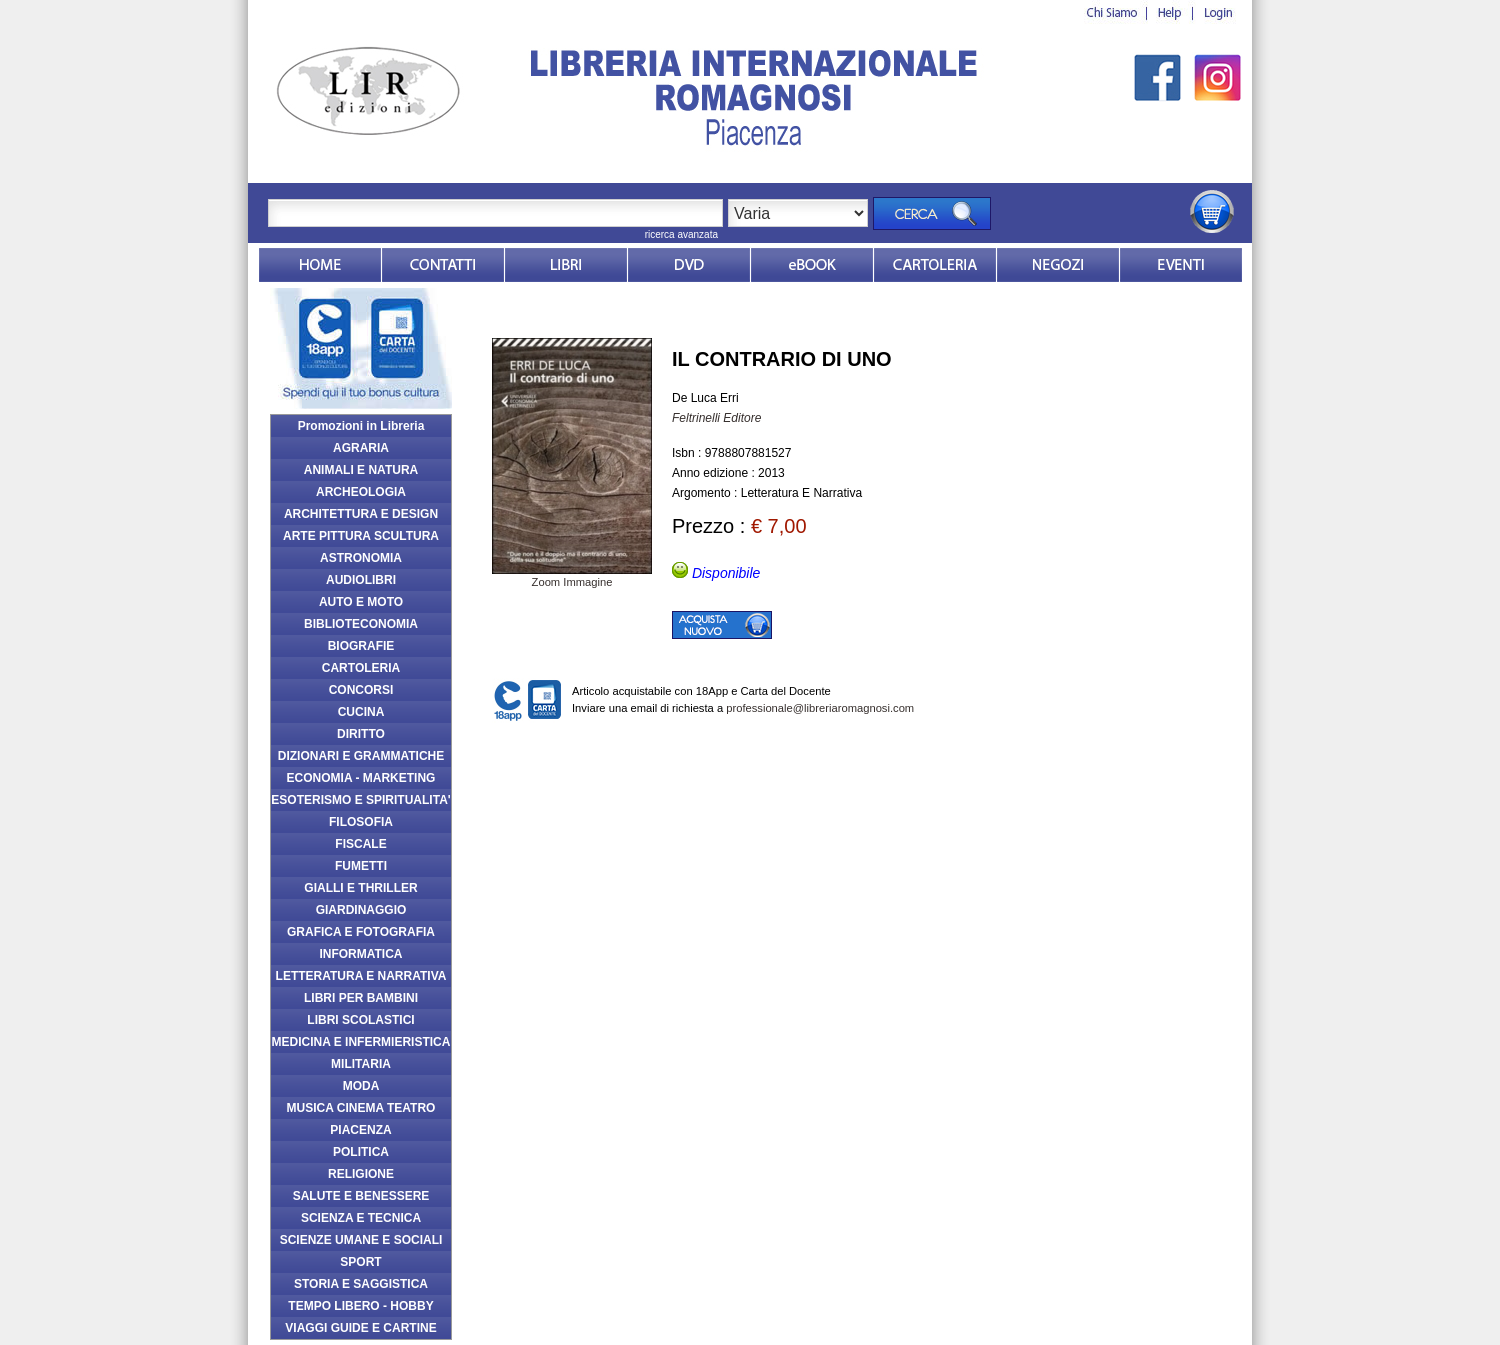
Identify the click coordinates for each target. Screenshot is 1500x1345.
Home (320, 265)
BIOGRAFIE (361, 646)
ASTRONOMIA (361, 558)
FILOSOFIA (361, 822)
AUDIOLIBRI (361, 580)
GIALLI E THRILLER (360, 888)
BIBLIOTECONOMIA (361, 624)
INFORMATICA (360, 954)
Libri (566, 265)
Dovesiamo (1058, 265)
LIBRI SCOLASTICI (360, 1020)
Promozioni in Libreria (361, 426)
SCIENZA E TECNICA (361, 1218)
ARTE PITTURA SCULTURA (361, 536)
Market (935, 265)
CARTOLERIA (361, 668)
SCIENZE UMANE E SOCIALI (361, 1240)
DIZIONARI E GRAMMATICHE (361, 756)
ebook (812, 265)
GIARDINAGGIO (361, 910)
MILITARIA (361, 1064)
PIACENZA (360, 1130)
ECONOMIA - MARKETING (361, 778)
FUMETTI (361, 866)
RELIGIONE (361, 1174)
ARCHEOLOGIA (361, 492)
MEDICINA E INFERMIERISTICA (361, 1042)
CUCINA (361, 712)
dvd (689, 265)
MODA (361, 1086)
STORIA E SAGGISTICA (361, 1284)
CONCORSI (361, 690)
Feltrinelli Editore (716, 418)
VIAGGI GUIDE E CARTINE (360, 1328)
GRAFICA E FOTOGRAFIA (361, 932)
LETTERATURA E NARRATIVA (361, 976)
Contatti (443, 265)
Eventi (1181, 265)
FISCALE (360, 844)
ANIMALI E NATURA (361, 470)
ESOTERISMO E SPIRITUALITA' (360, 800)
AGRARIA (361, 448)
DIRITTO (361, 734)
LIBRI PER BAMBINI (361, 998)
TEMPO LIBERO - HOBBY (360, 1306)
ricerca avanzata (681, 234)
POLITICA (361, 1152)
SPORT (360, 1262)
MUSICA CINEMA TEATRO (361, 1108)
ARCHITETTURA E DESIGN (361, 514)
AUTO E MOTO (361, 602)
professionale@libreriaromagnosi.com (820, 708)
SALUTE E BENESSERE (361, 1196)
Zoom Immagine (572, 576)
